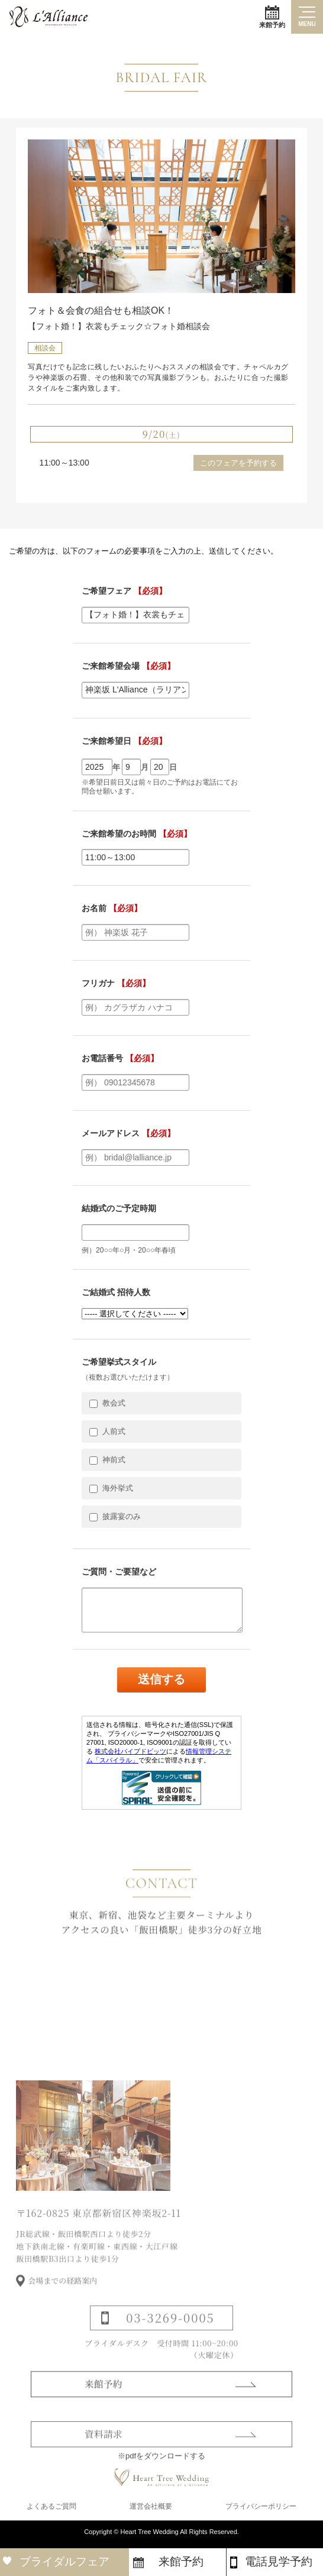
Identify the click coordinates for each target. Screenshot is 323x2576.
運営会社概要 (151, 2512)
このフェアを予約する (238, 462)
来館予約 (272, 16)
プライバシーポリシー (260, 2512)
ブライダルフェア (64, 2561)
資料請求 (103, 2460)
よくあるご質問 (51, 2512)
